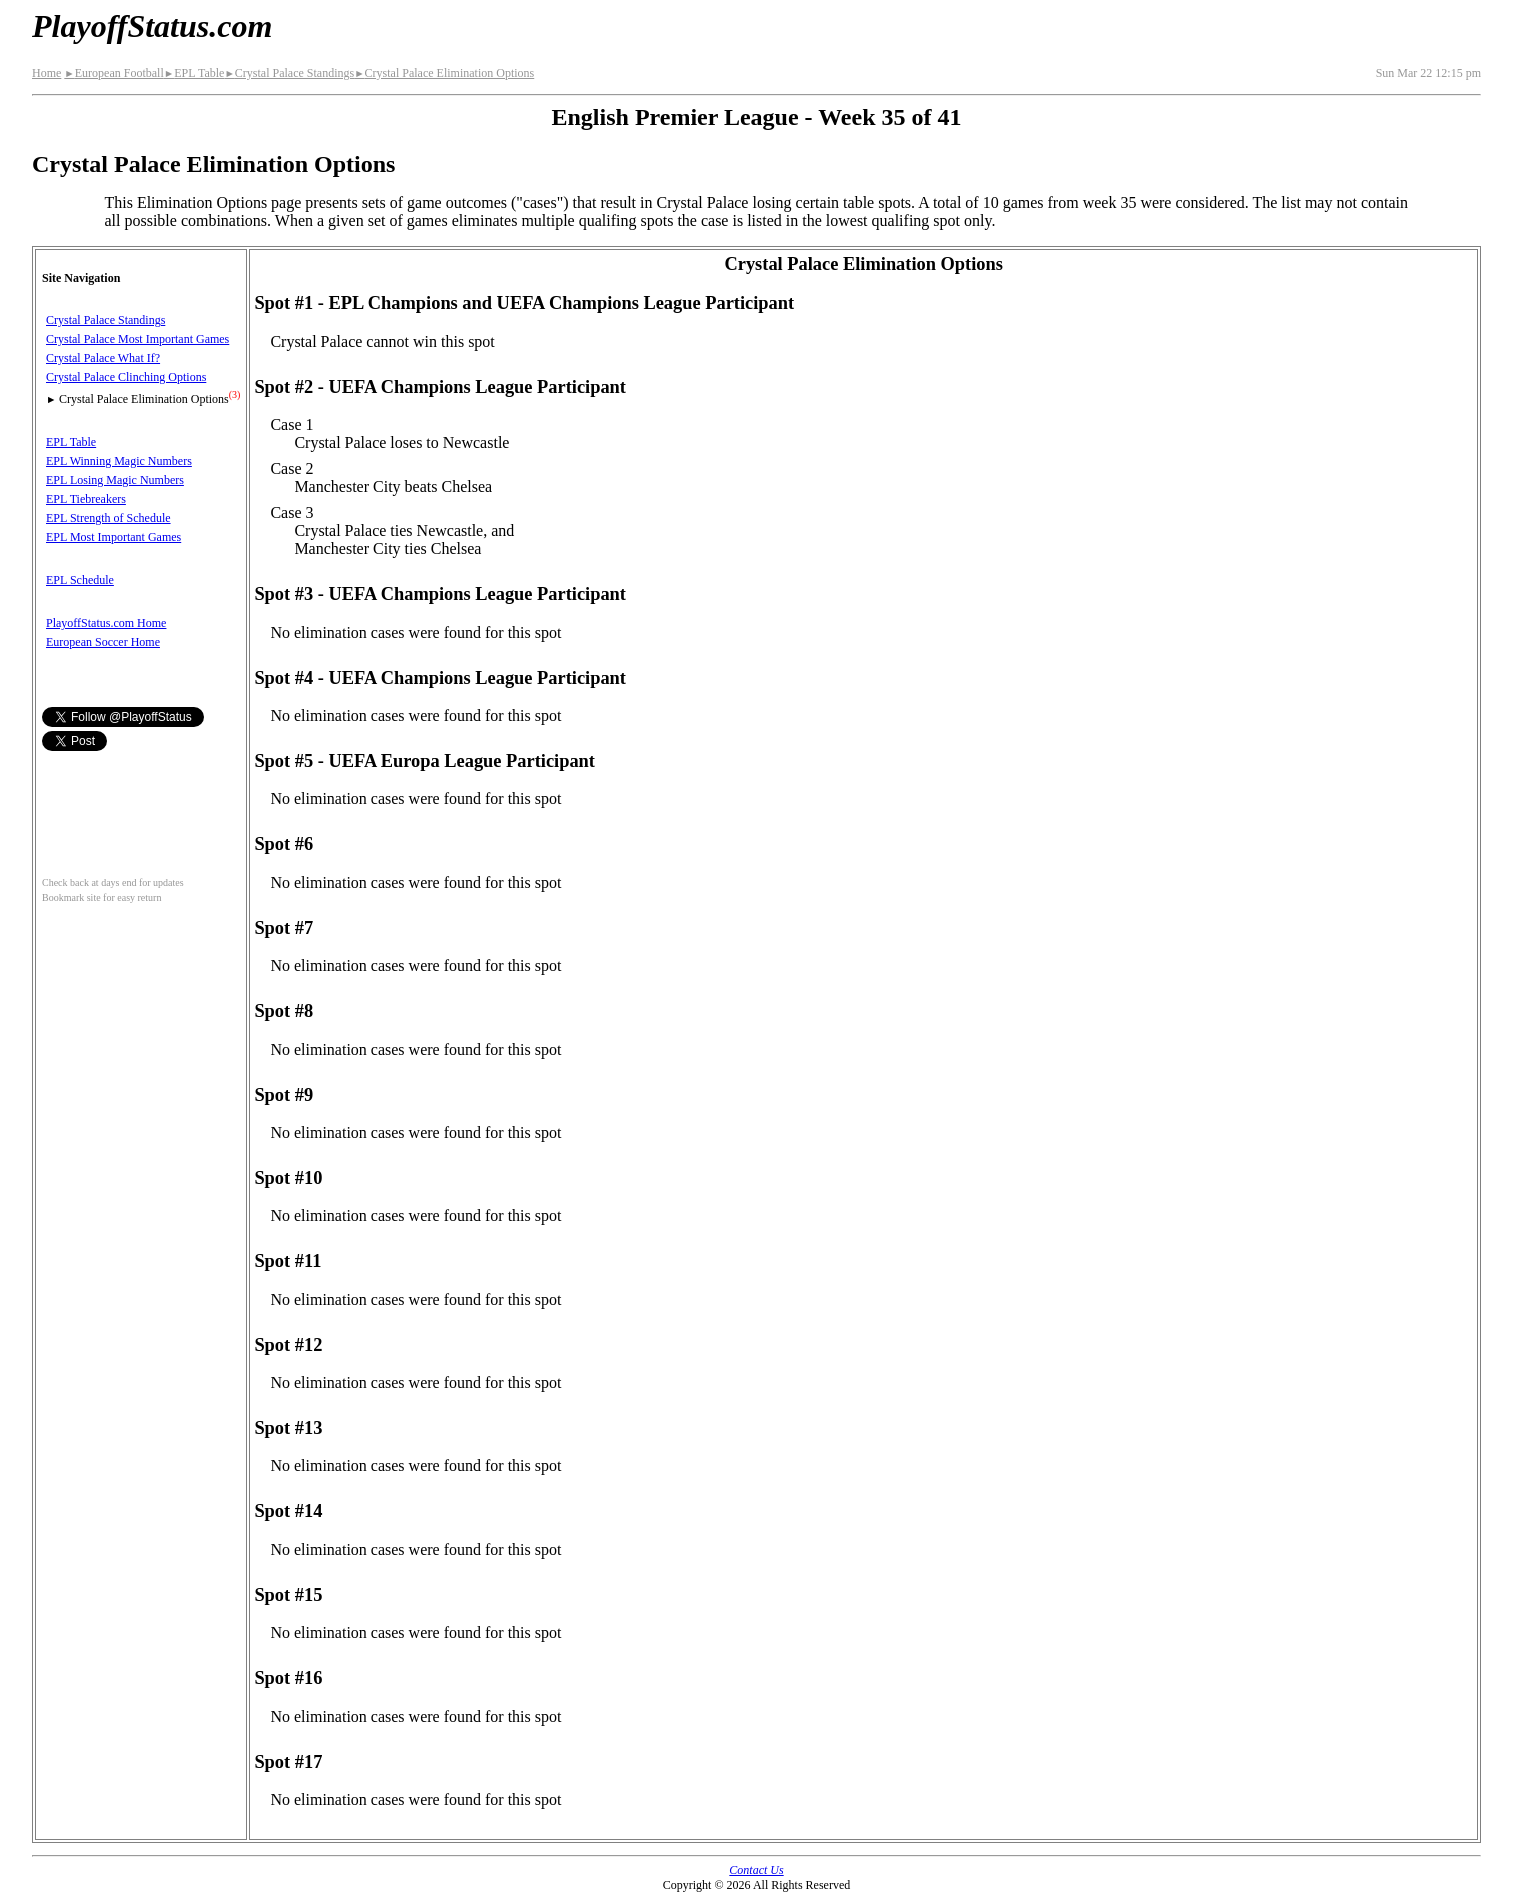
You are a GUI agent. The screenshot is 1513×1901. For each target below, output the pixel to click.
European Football (113, 73)
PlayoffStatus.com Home (106, 623)
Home (46, 73)
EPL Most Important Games (113, 537)
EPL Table (194, 73)
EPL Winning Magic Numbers (119, 461)
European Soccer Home (103, 642)
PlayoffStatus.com (152, 26)
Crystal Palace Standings (289, 73)
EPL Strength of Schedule (108, 518)
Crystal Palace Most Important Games (137, 339)
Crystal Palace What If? (103, 358)
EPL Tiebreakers (86, 499)
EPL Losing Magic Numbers (115, 480)
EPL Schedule (80, 580)
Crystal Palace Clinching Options (126, 377)
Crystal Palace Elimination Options (444, 73)
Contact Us (756, 1870)
